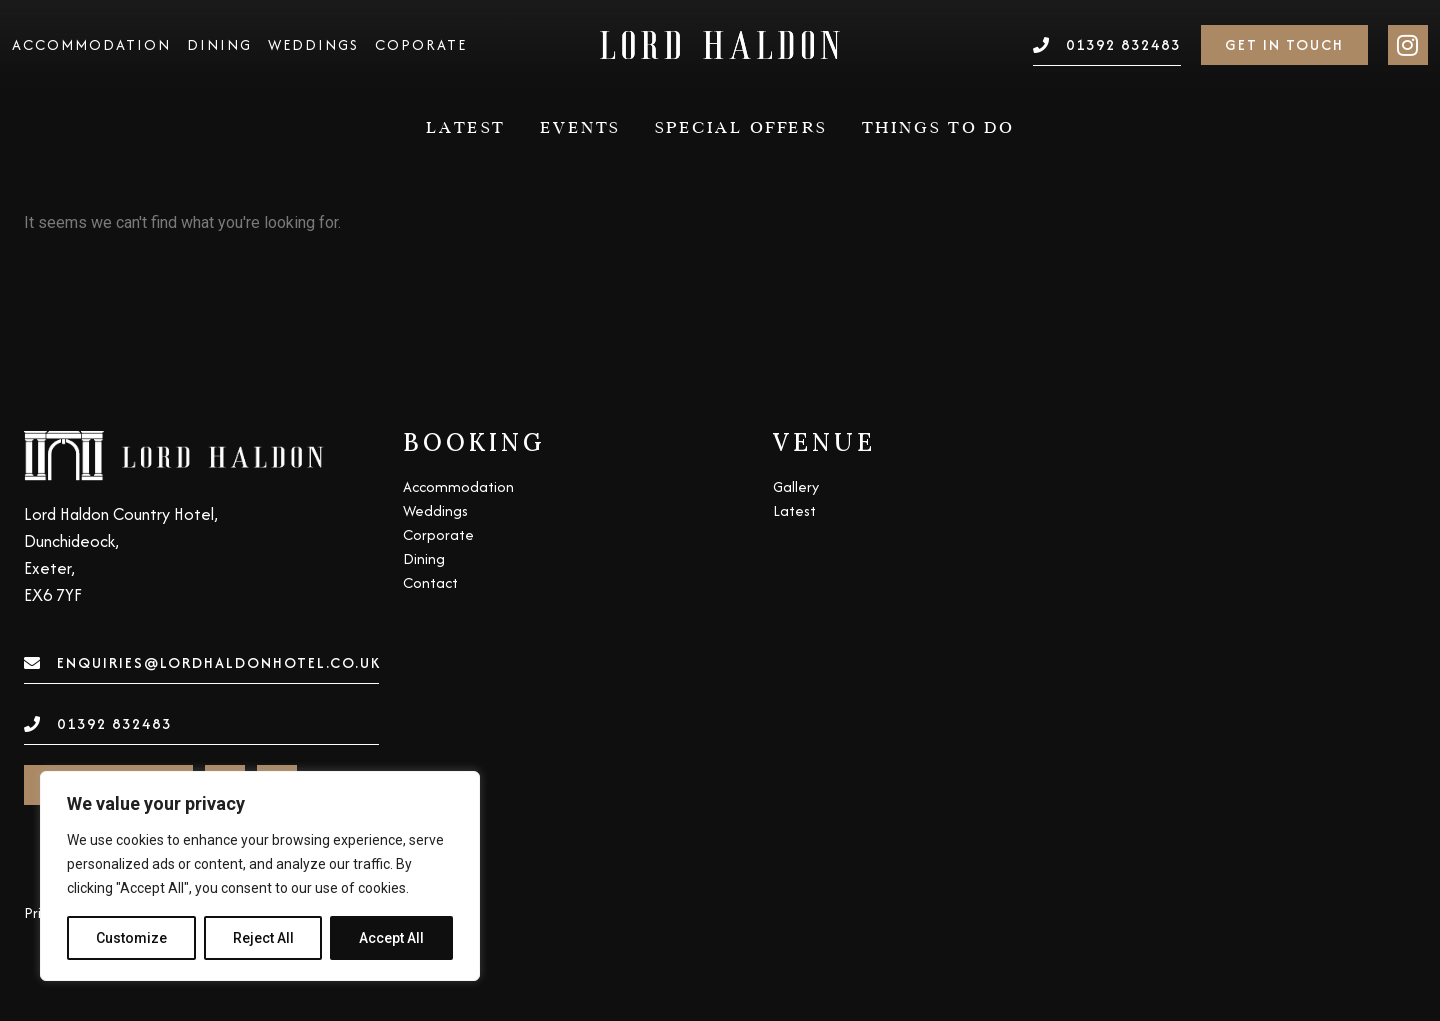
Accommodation (91, 45)
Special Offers (741, 127)
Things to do (938, 127)
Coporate (421, 45)
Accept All (391, 938)
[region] (260, 876)
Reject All (263, 938)
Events (580, 127)
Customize (131, 938)
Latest (466, 127)
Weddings (313, 45)
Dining (219, 45)
